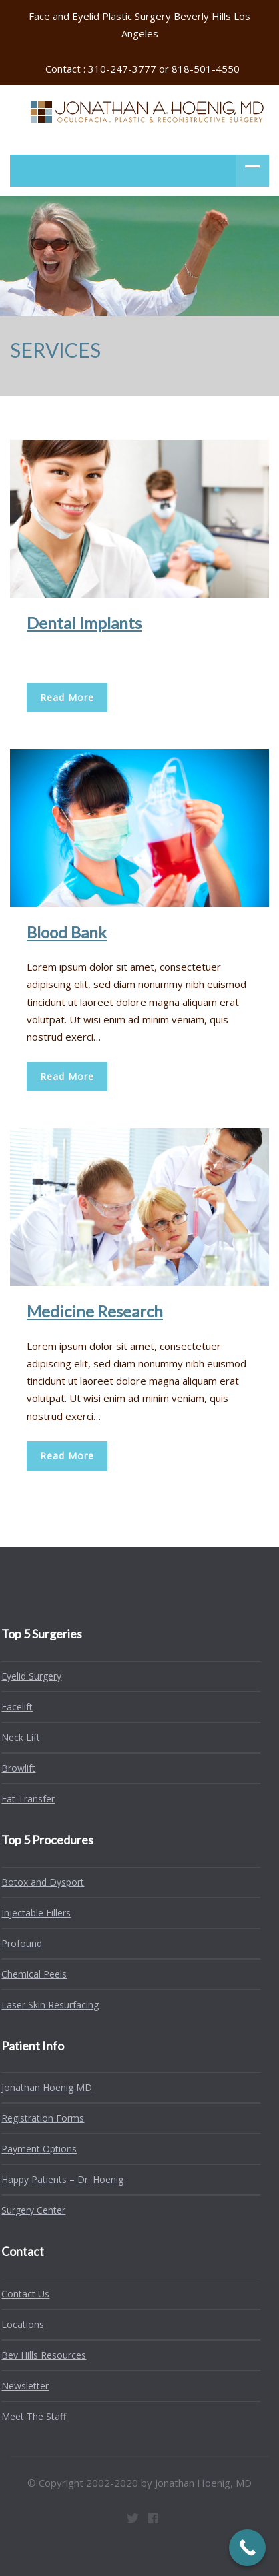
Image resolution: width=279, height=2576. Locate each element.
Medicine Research (95, 1311)
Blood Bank (67, 932)
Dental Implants (84, 622)
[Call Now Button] (247, 2547)
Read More (67, 697)
